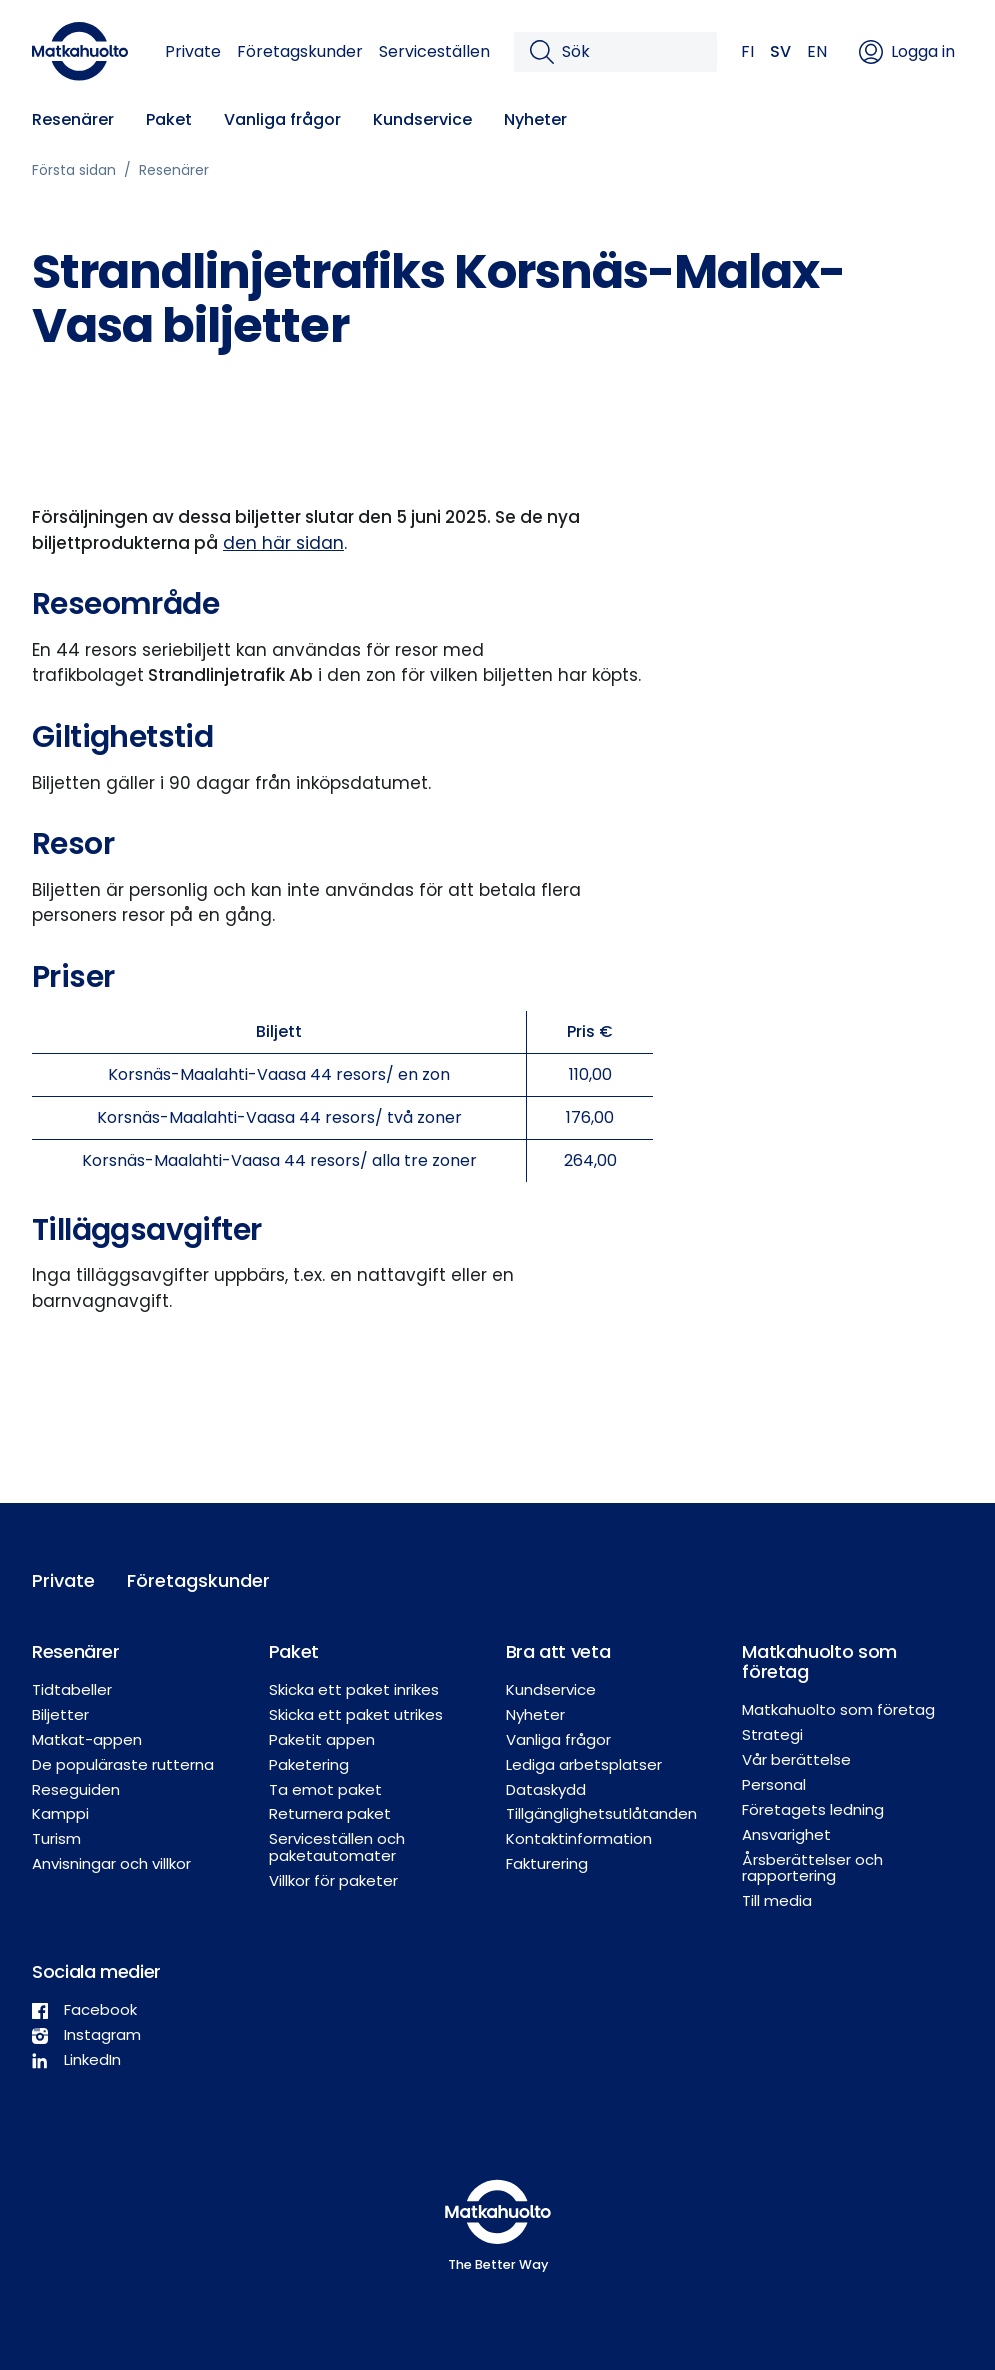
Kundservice (422, 119)
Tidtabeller (72, 1689)
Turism (56, 1838)
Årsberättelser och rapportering (812, 1868)
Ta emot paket (325, 1789)
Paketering (309, 1764)
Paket (169, 119)
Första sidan (74, 170)
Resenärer (73, 119)
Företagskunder (300, 51)
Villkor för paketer (333, 1880)
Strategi (772, 1734)
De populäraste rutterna (123, 1764)
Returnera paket (330, 1813)
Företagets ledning (813, 1809)
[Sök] (631, 52)
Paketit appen (322, 1739)
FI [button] (747, 51)
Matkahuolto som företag (838, 1709)
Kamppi (60, 1813)
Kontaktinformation (579, 1838)
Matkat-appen (87, 1739)
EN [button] (817, 51)
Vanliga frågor (282, 119)
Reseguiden (76, 1789)
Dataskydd (546, 1789)
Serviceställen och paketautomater (337, 1847)
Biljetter (60, 1714)
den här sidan (283, 543)
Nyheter (535, 119)
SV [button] (780, 51)
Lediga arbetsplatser (584, 1764)
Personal (774, 1784)
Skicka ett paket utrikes (356, 1714)
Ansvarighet (786, 1834)
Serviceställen (434, 51)
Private (193, 51)
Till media (777, 1900)
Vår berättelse (796, 1759)
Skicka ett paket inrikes (354, 1689)
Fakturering (547, 1863)
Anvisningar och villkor (111, 1863)
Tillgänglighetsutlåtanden (601, 1813)
